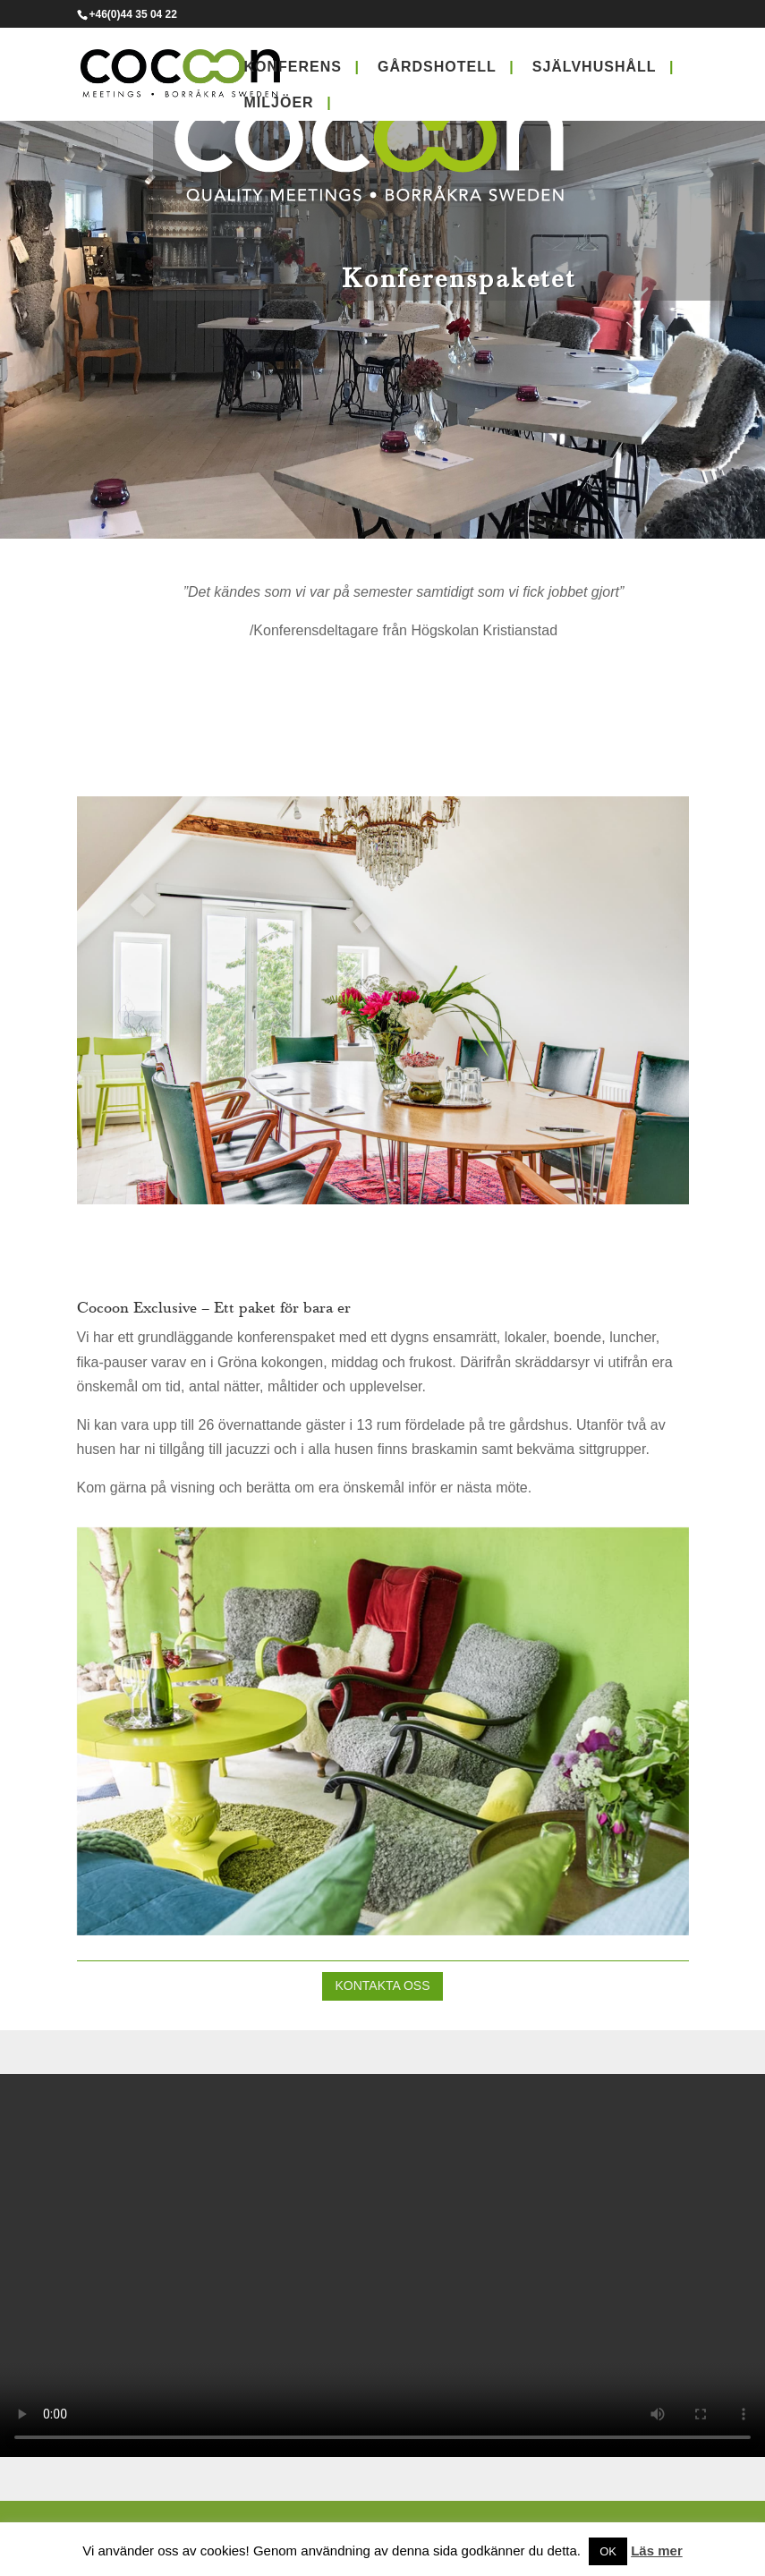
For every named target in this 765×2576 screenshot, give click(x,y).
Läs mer (657, 2550)
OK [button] (607, 2551)
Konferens (293, 66)
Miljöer (279, 102)
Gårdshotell (437, 66)
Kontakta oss (382, 1985)
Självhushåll (594, 66)
